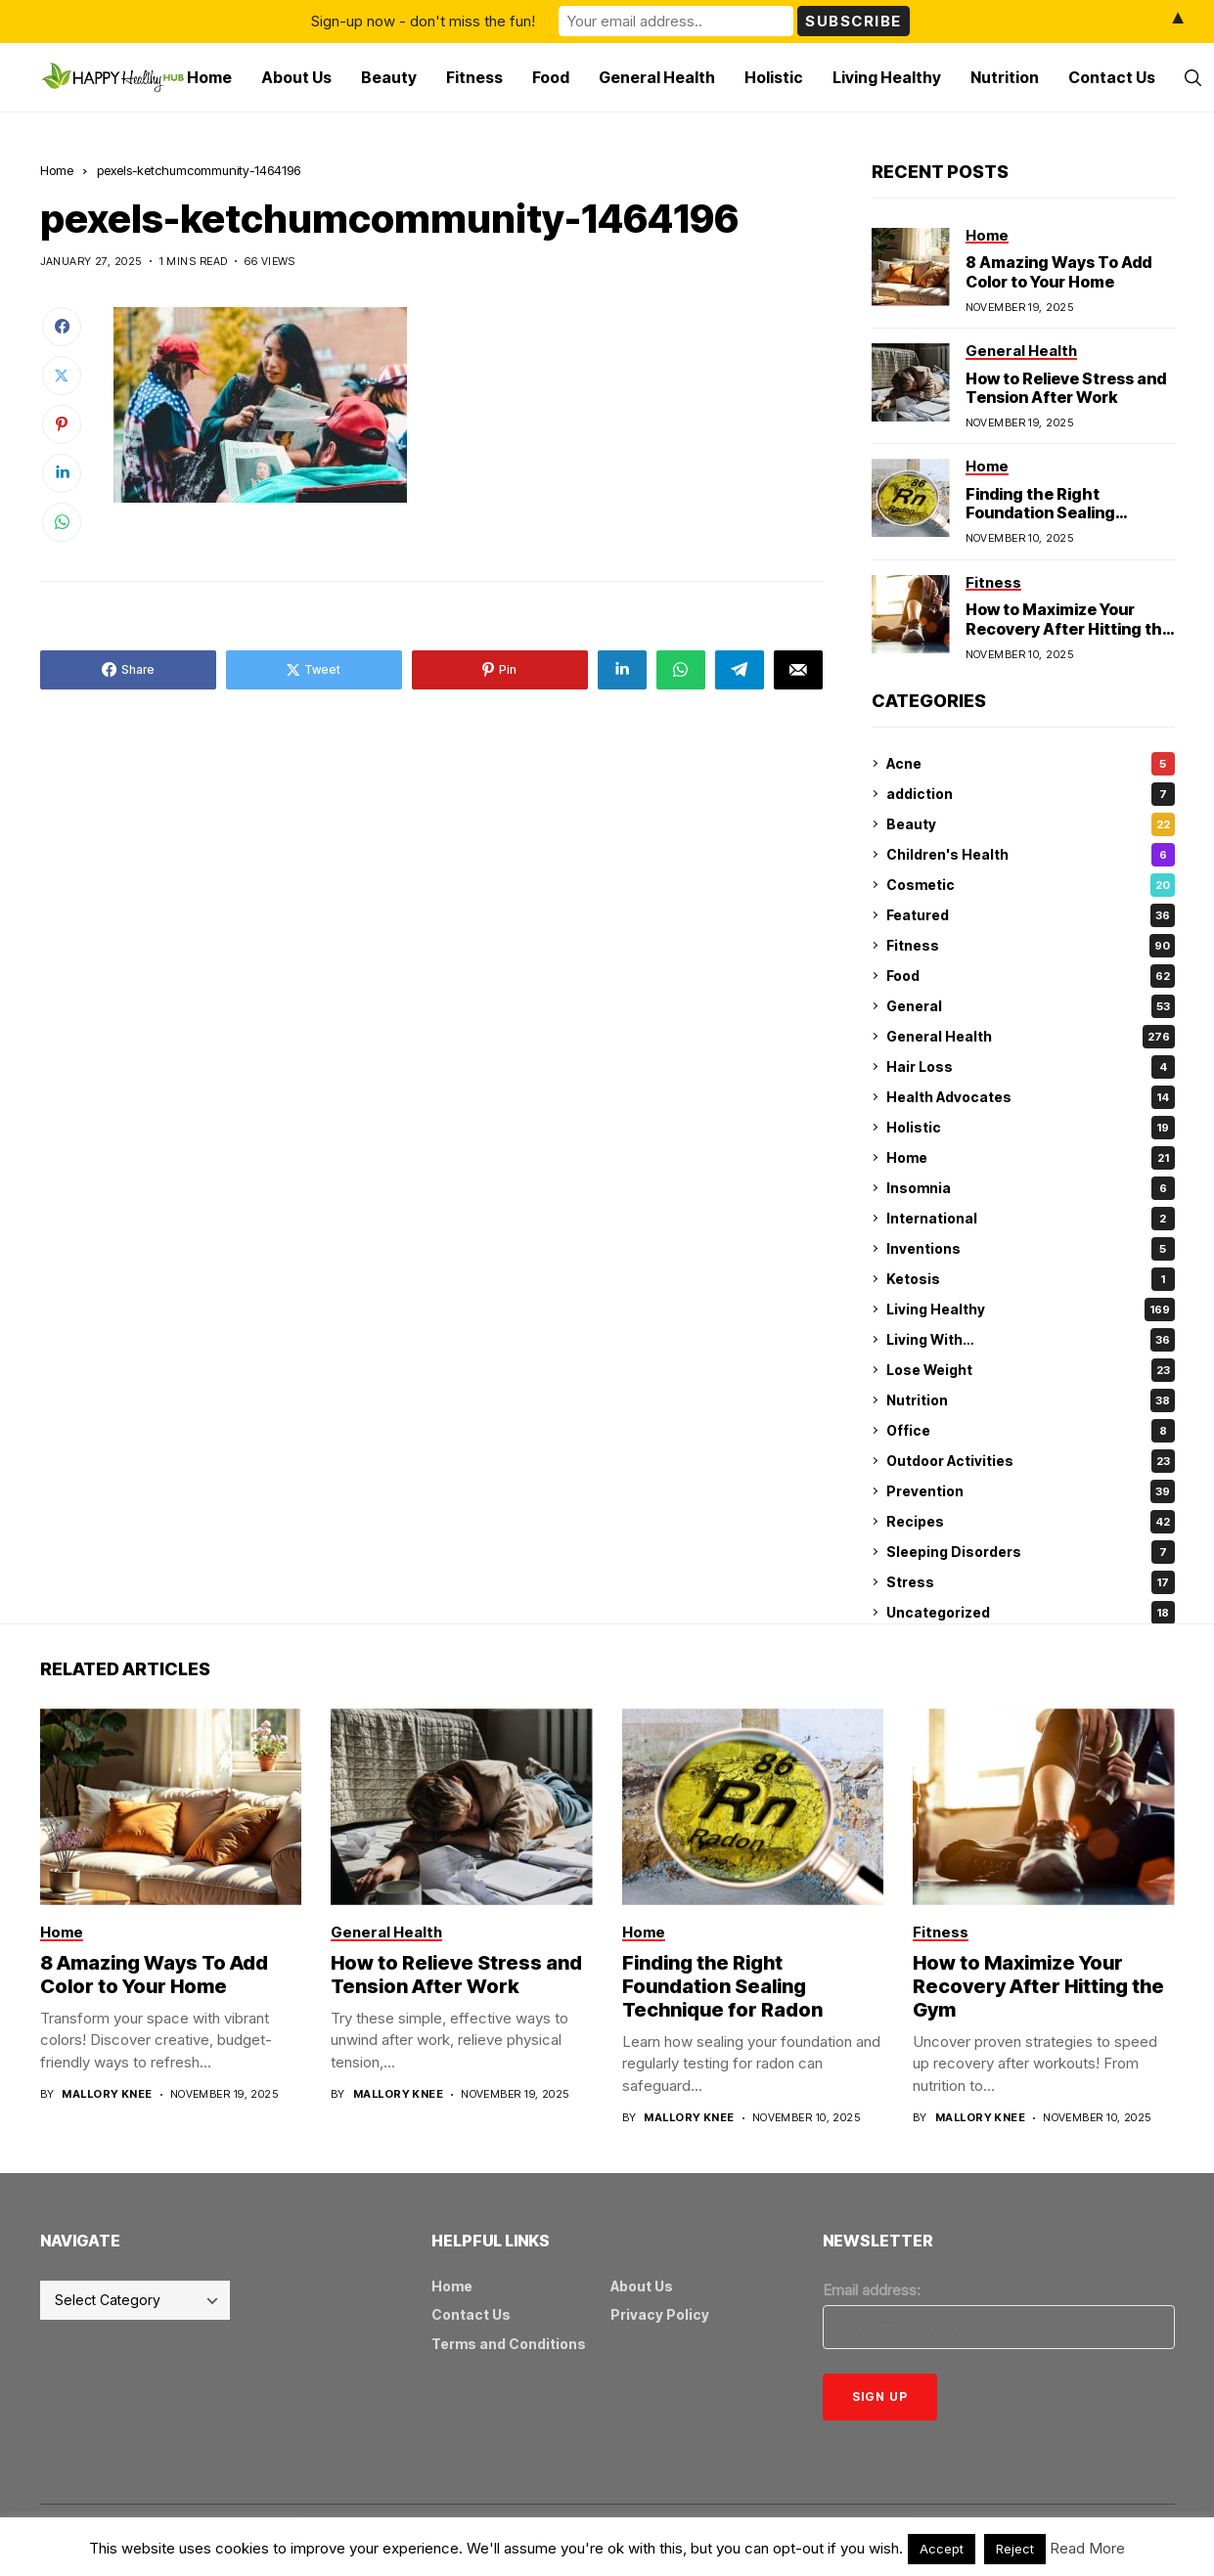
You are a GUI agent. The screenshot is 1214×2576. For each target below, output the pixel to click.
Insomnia (1030, 1188)
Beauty (1030, 824)
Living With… (1030, 1340)
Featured (1030, 915)
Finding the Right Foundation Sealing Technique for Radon (1047, 512)
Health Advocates (1030, 1097)
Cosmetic (1030, 885)
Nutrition (1030, 1400)
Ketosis (1030, 1279)
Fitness (1030, 945)
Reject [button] (1015, 2548)
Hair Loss (1030, 1067)
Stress (1030, 1582)
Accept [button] (942, 2548)
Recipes (1030, 1521)
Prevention (1030, 1491)
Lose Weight (1030, 1370)
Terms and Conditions (508, 2343)
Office (1030, 1431)
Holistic (1030, 1127)
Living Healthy (1030, 1309)
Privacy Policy (659, 2314)
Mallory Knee (107, 2094)
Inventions (1030, 1249)
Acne (1030, 764)
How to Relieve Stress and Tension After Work (1066, 388)
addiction (1030, 794)
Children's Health (1030, 854)
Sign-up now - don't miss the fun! (423, 21)
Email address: (872, 2290)
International (1030, 1218)
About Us (641, 2286)
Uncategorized (1030, 1612)
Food (1030, 976)
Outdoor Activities (1030, 1461)
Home (56, 170)
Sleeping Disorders (1030, 1552)
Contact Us (471, 2314)
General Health (1030, 1036)
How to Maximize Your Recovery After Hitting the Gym (1069, 628)
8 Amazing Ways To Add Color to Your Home (1058, 271)
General (1030, 1006)
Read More (1087, 2548)
